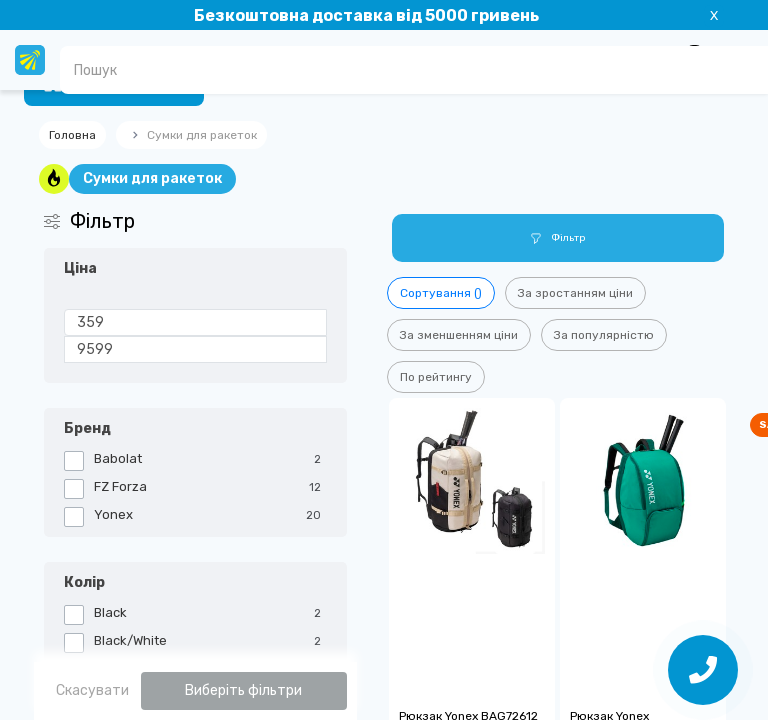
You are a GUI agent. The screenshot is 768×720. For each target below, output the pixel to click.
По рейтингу (436, 377)
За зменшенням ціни (459, 335)
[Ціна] (195, 322)
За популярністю (604, 335)
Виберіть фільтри (243, 690)
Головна (72, 135)
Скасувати (92, 690)
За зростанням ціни (575, 293)
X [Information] (714, 15)
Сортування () (441, 293)
